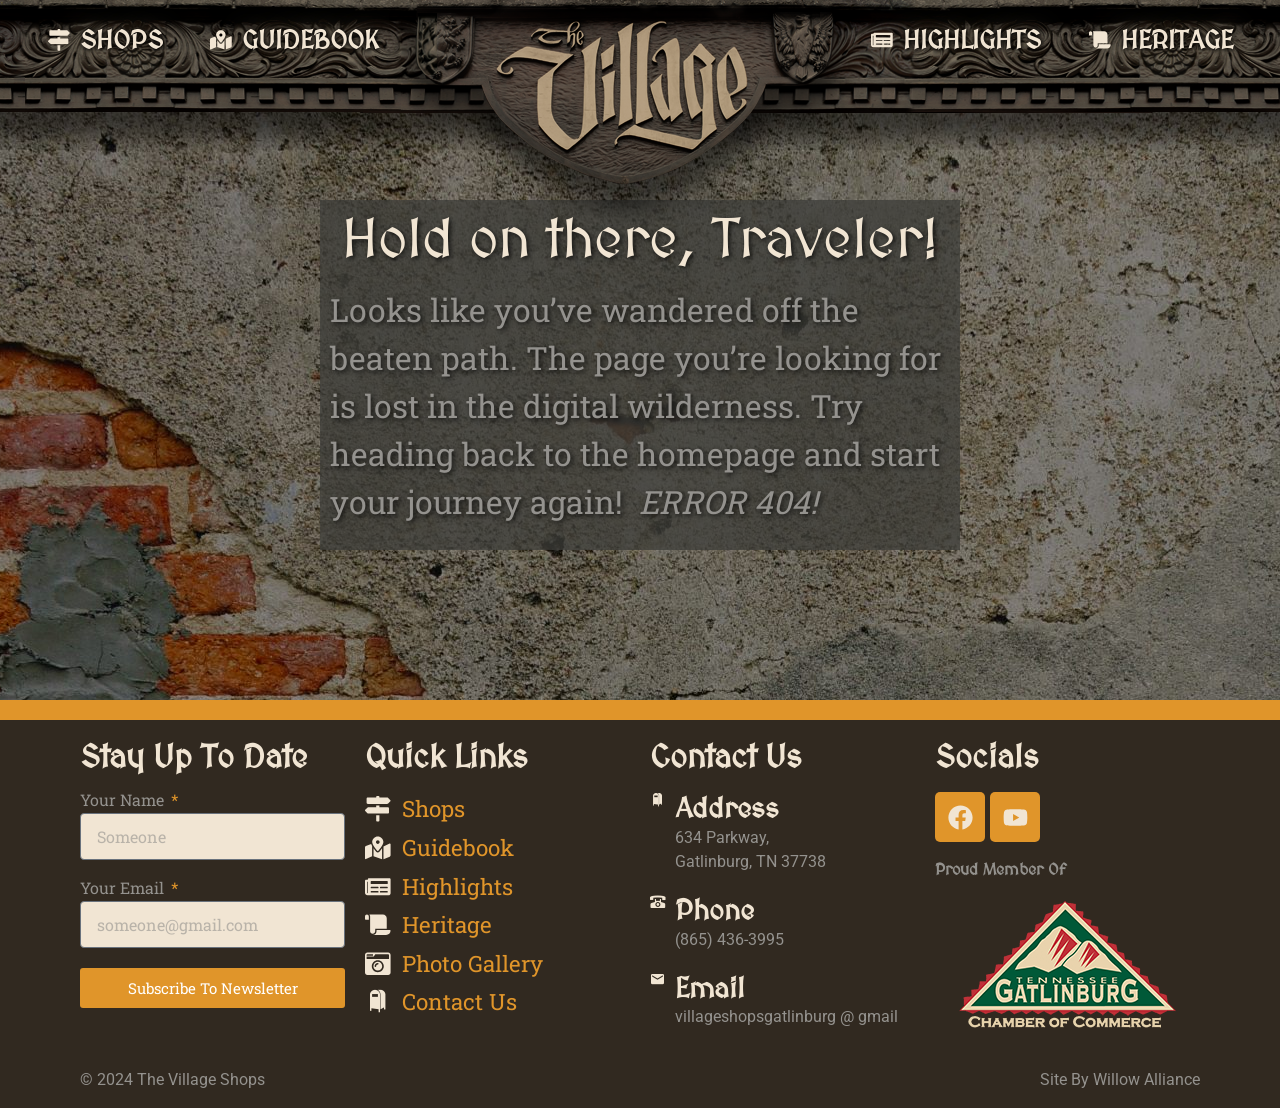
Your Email (124, 889)
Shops (120, 39)
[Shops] (59, 40)
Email (733, 988)
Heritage (1176, 39)
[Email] (669, 991)
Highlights (972, 39)
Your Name (124, 801)
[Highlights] (882, 40)
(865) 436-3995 (752, 939)
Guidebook (311, 39)
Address (750, 808)
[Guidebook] (221, 40)
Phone (737, 910)
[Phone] (669, 913)
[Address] (669, 811)
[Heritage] (1100, 40)
